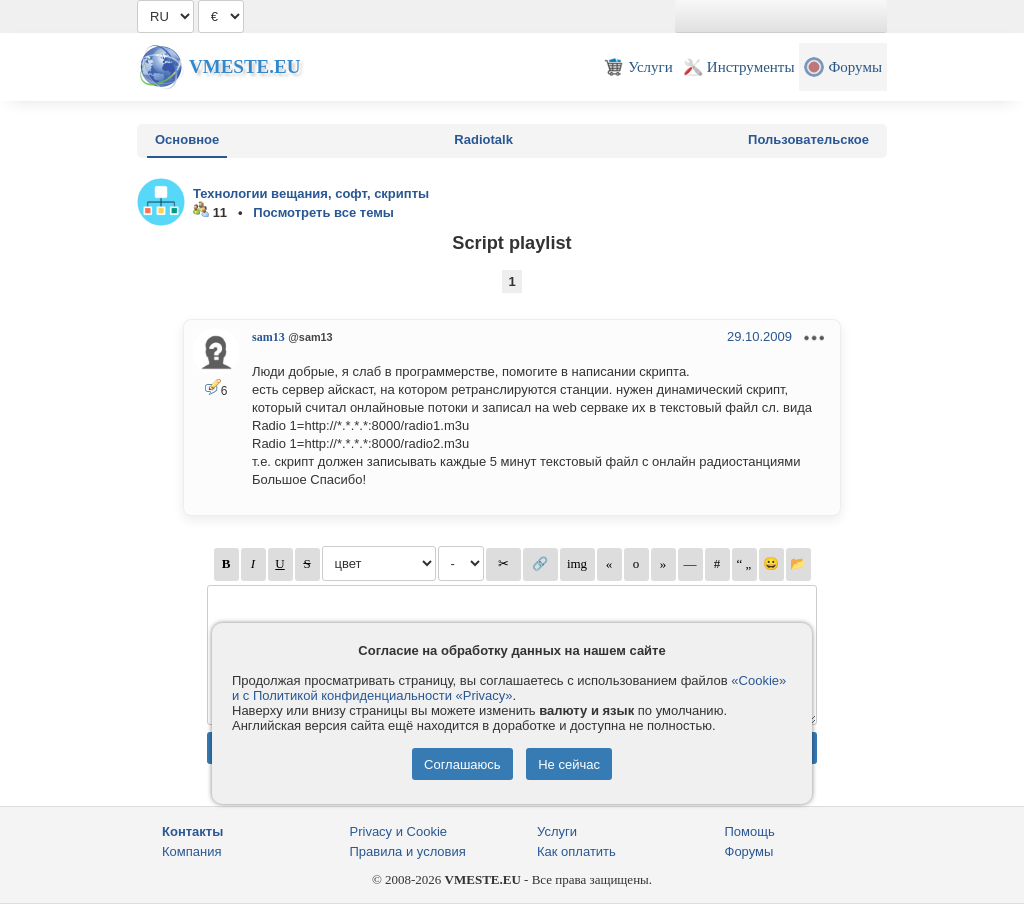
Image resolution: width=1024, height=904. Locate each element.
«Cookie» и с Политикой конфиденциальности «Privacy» (509, 688)
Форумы (749, 851)
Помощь (750, 831)
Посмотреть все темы (323, 212)
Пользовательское (808, 139)
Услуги (557, 831)
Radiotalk (483, 139)
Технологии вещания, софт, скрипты (311, 193)
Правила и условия (408, 851)
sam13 (268, 337)
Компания (192, 851)
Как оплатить (576, 851)
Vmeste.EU (244, 66)
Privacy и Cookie (399, 831)
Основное (187, 139)
